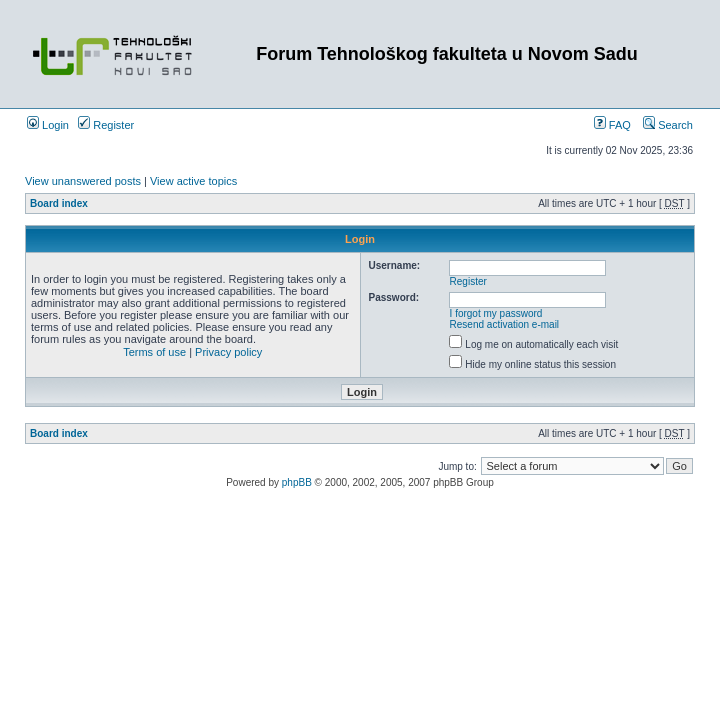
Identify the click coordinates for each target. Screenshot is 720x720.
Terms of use (154, 352)
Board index (59, 203)
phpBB (297, 482)
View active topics (193, 181)
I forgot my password (496, 313)
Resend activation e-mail (505, 324)
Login (48, 125)
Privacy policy (228, 352)
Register (106, 125)
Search (668, 125)
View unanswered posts (83, 181)
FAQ (612, 125)
